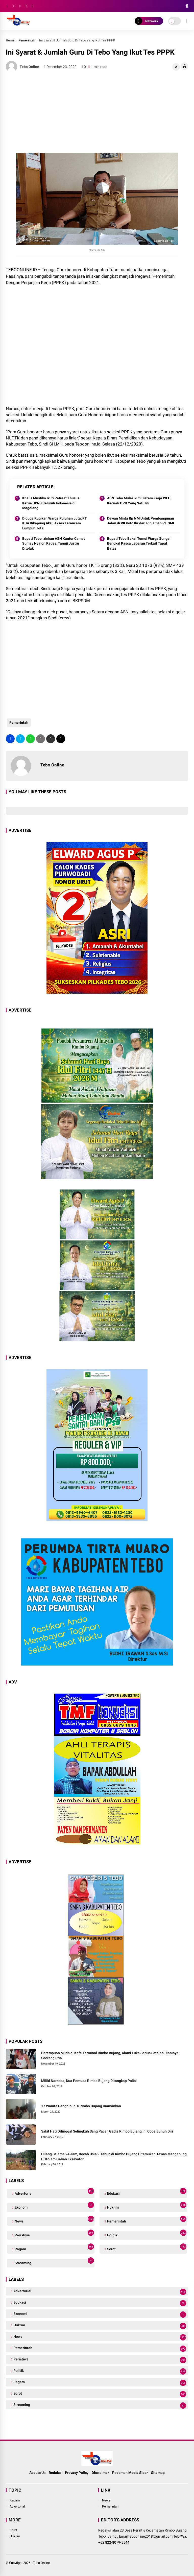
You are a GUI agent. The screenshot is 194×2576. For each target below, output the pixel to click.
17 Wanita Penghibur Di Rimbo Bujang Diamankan (81, 2106)
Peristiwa (54, 2234)
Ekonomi (54, 2206)
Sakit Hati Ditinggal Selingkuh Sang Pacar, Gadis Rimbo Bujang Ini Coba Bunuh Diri (107, 2131)
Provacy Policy (76, 2473)
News (54, 2220)
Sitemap (158, 2473)
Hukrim (146, 2206)
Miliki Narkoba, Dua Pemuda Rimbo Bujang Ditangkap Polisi (89, 2081)
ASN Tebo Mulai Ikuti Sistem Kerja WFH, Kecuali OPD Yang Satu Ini (139, 500)
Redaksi (55, 2473)
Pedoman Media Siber (130, 2473)
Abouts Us (37, 2473)
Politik (146, 2234)
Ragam (54, 2248)
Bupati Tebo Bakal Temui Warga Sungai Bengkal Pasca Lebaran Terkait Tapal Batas (139, 543)
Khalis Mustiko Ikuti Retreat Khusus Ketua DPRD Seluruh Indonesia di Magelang (50, 503)
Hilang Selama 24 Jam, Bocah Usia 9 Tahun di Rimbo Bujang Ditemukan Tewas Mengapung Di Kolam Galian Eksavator (114, 2156)
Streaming (54, 2262)
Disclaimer (100, 2473)
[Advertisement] (97, 112)
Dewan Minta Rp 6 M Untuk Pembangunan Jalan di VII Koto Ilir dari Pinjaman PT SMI (140, 520)
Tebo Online (41, 2563)
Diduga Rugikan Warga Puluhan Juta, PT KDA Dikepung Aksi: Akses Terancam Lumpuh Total (54, 523)
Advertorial (54, 2192)
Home (10, 40)
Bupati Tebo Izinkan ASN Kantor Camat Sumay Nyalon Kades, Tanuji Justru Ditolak (53, 543)
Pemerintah (26, 40)
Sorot (146, 2248)
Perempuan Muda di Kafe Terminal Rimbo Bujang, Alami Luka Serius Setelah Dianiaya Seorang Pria (110, 2055)
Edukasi (146, 2192)
